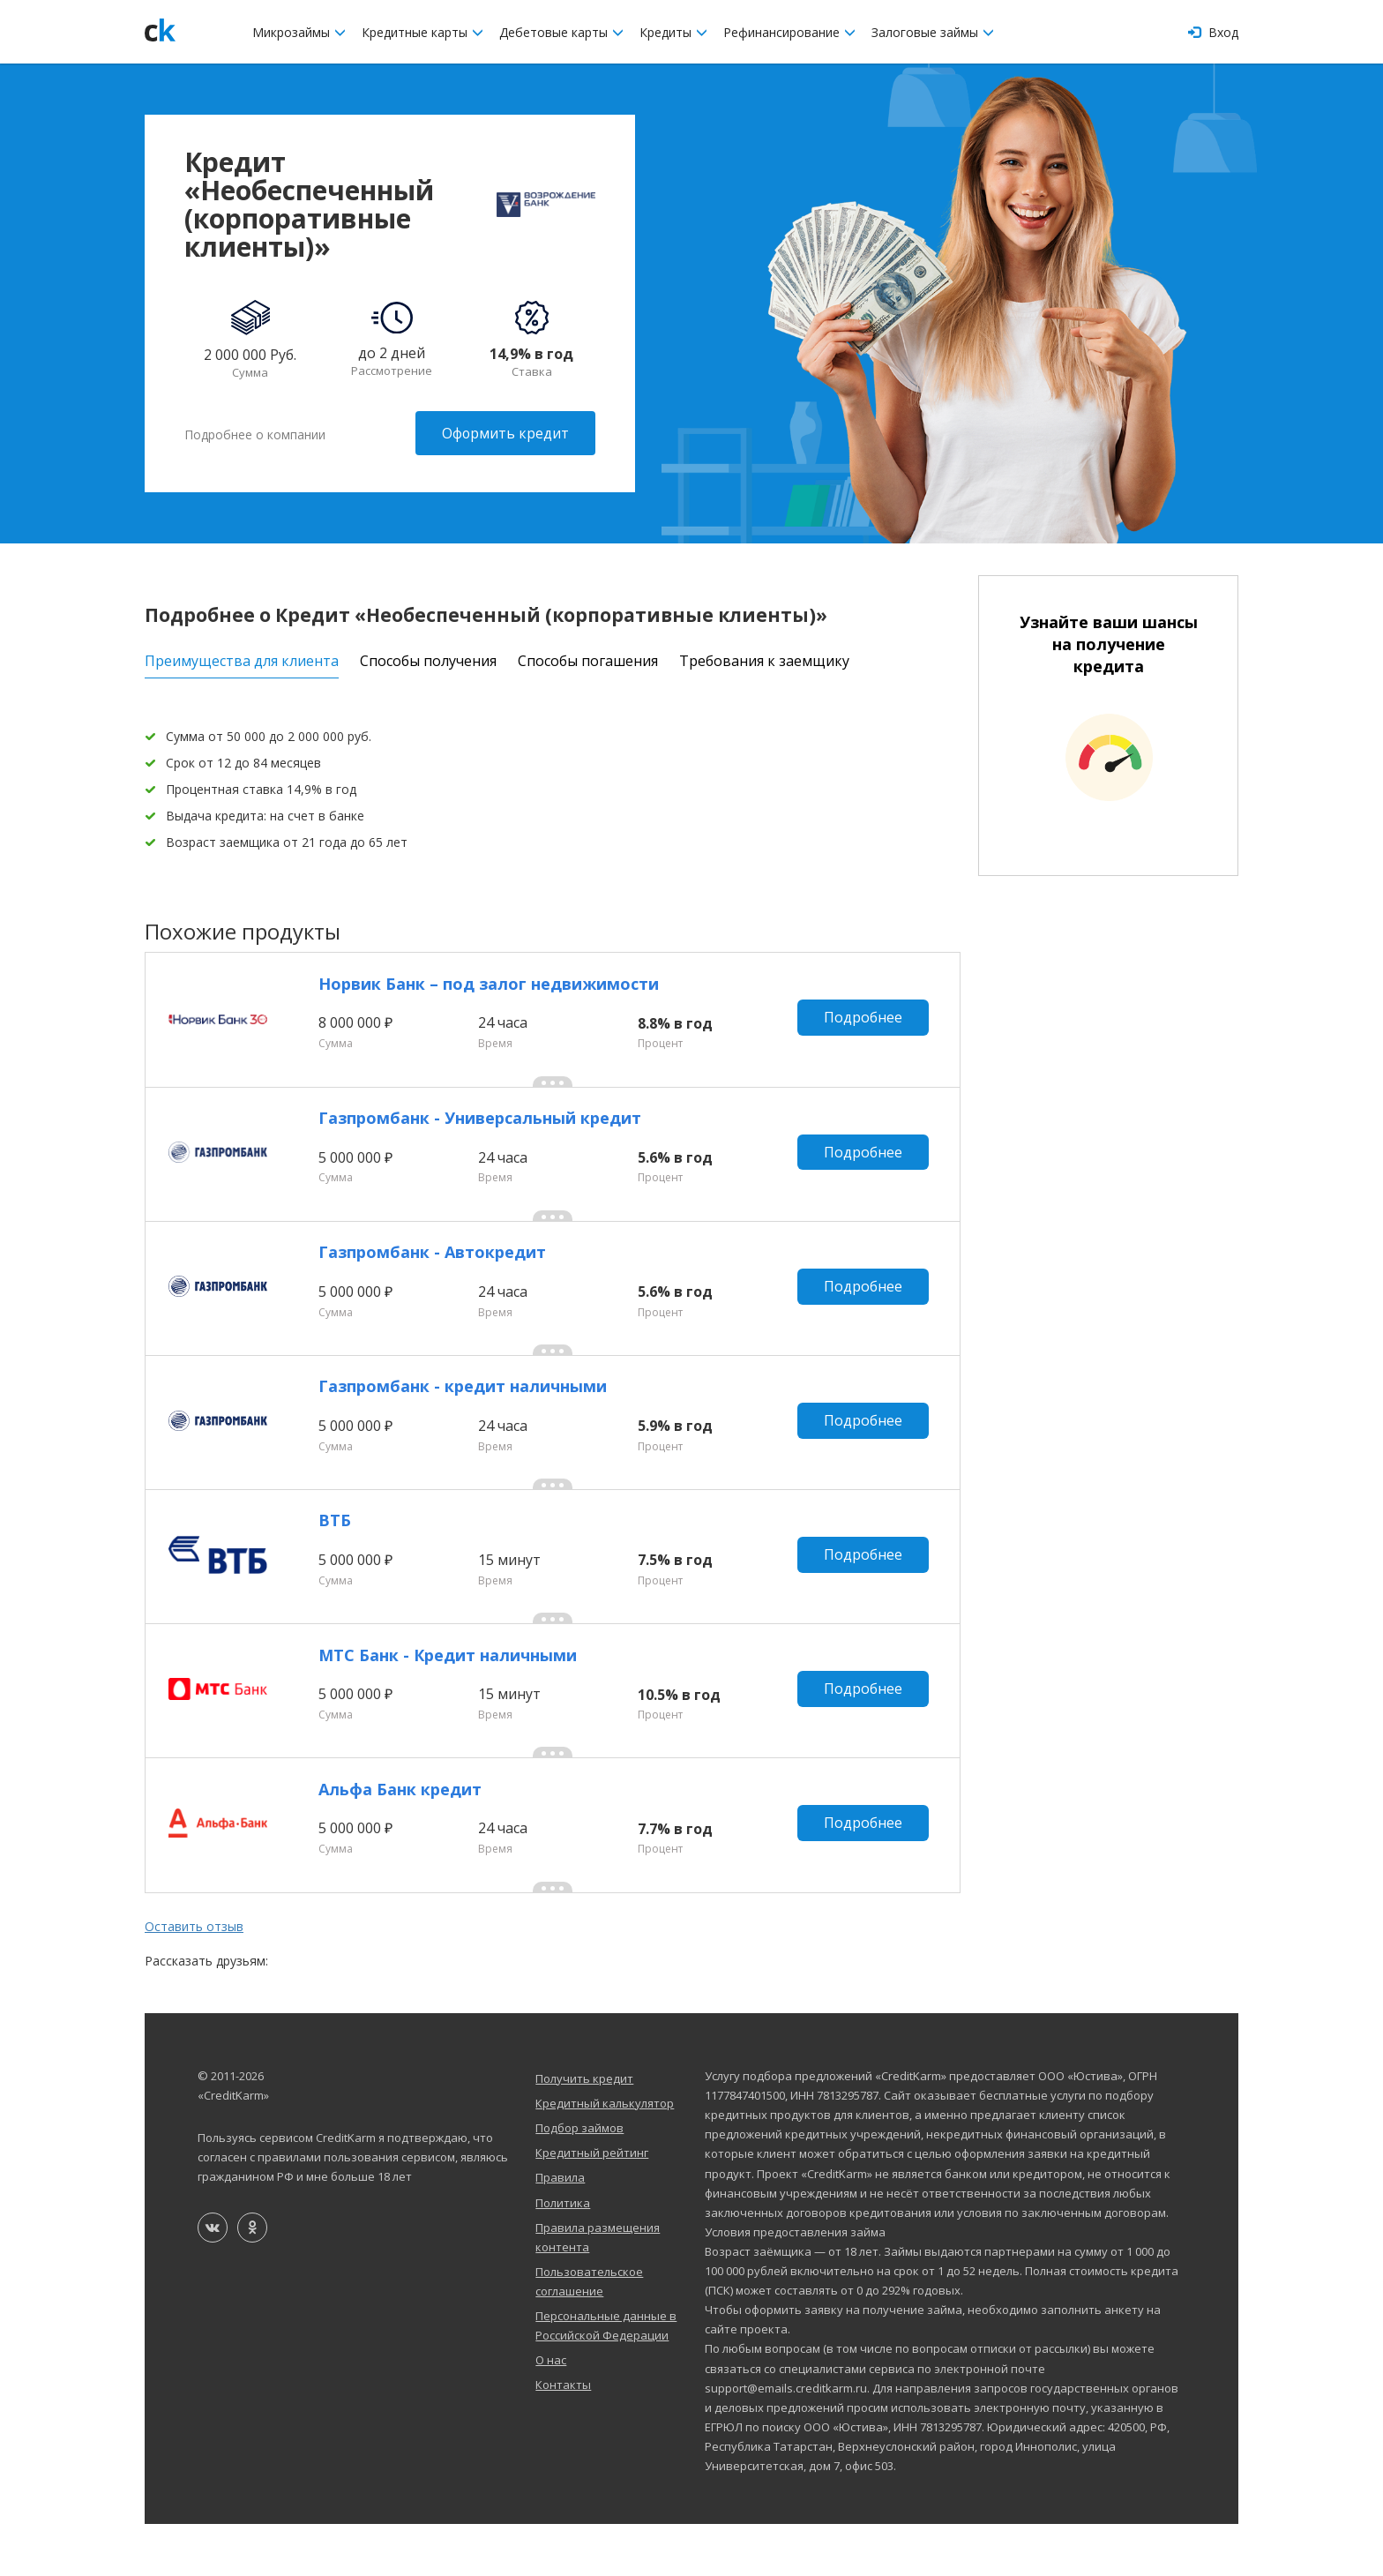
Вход (1213, 32)
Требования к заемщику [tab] (764, 658)
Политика (562, 2254)
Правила (560, 2229)
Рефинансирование (789, 32)
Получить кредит (584, 2130)
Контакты (563, 2437)
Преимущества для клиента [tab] (242, 658)
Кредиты (673, 32)
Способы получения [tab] (428, 658)
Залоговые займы (932, 32)
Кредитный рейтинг (591, 2205)
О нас (550, 2412)
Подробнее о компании (254, 433)
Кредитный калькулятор (604, 2155)
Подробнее (865, 1020)
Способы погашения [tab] (588, 658)
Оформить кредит (505, 433)
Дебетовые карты (561, 32)
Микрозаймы (299, 32)
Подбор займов (579, 2180)
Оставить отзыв (194, 1978)
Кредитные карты (422, 32)
